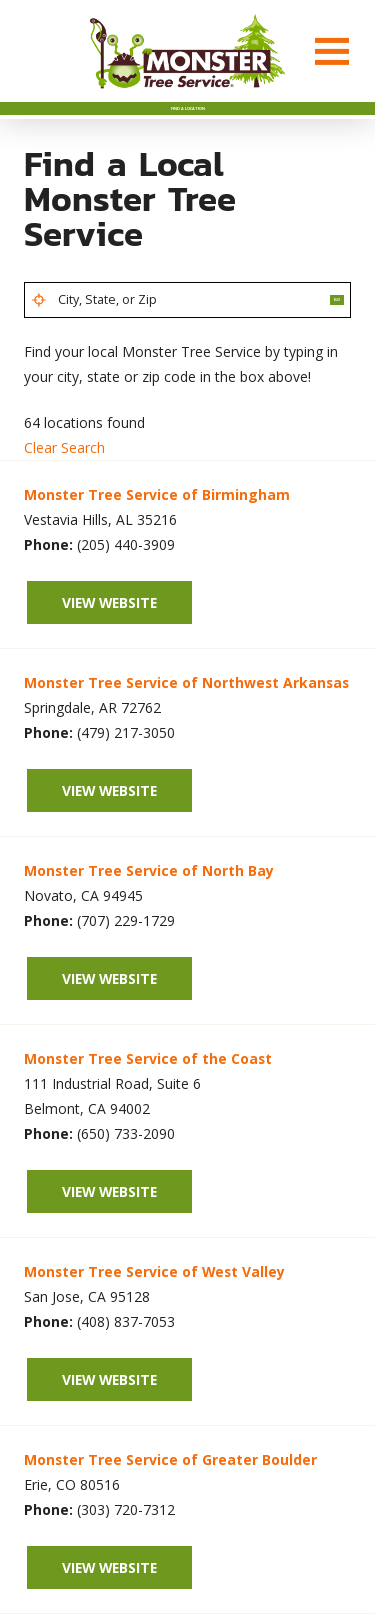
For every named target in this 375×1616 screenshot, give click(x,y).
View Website (109, 647)
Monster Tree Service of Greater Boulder (170, 1505)
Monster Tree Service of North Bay (149, 916)
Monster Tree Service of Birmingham (157, 540)
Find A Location (188, 123)
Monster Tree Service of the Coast (148, 1104)
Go (321, 337)
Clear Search (64, 493)
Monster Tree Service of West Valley (154, 1317)
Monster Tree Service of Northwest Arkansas (186, 728)
